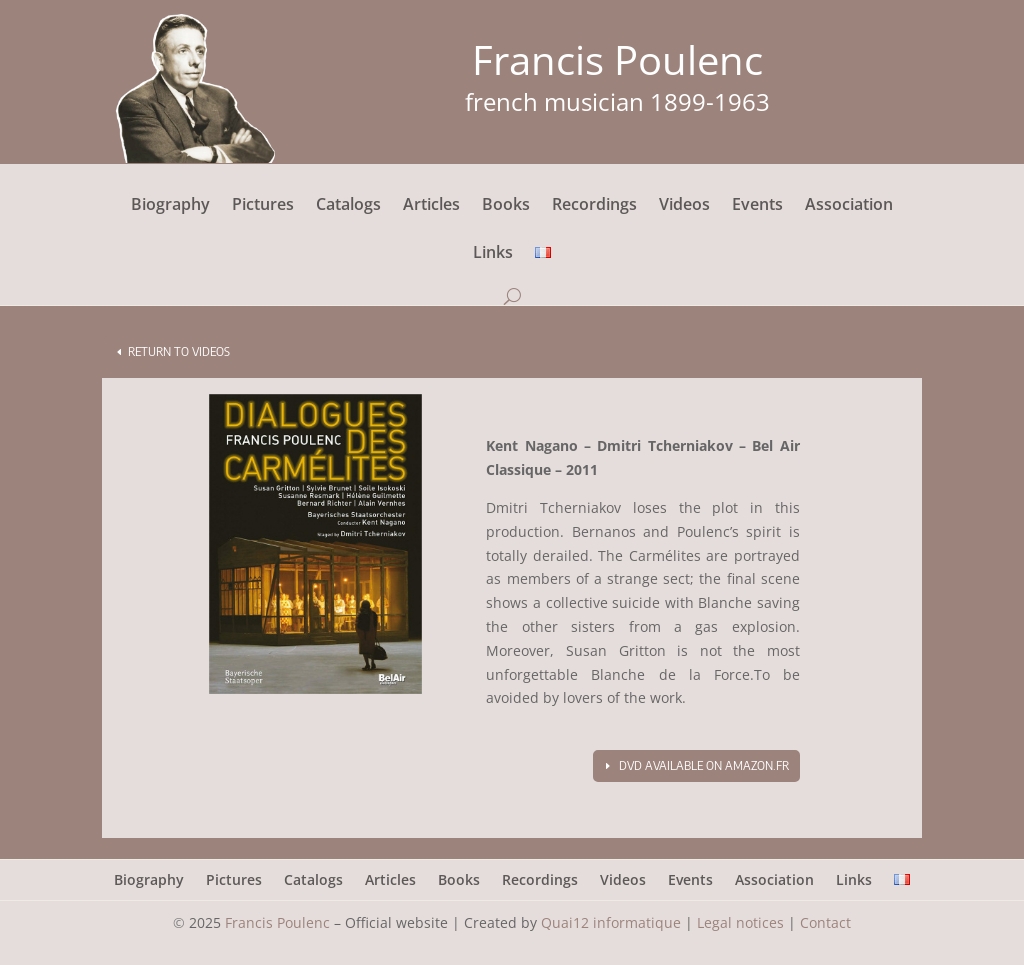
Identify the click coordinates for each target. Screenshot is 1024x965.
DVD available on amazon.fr (704, 765)
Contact (825, 922)
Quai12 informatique (611, 922)
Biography (170, 206)
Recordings (594, 206)
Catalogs (348, 206)
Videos (684, 206)
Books (506, 206)
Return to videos (179, 351)
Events (757, 206)
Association (849, 206)
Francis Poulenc (277, 922)
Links (493, 254)
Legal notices (740, 922)
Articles (431, 206)
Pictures (263, 206)
